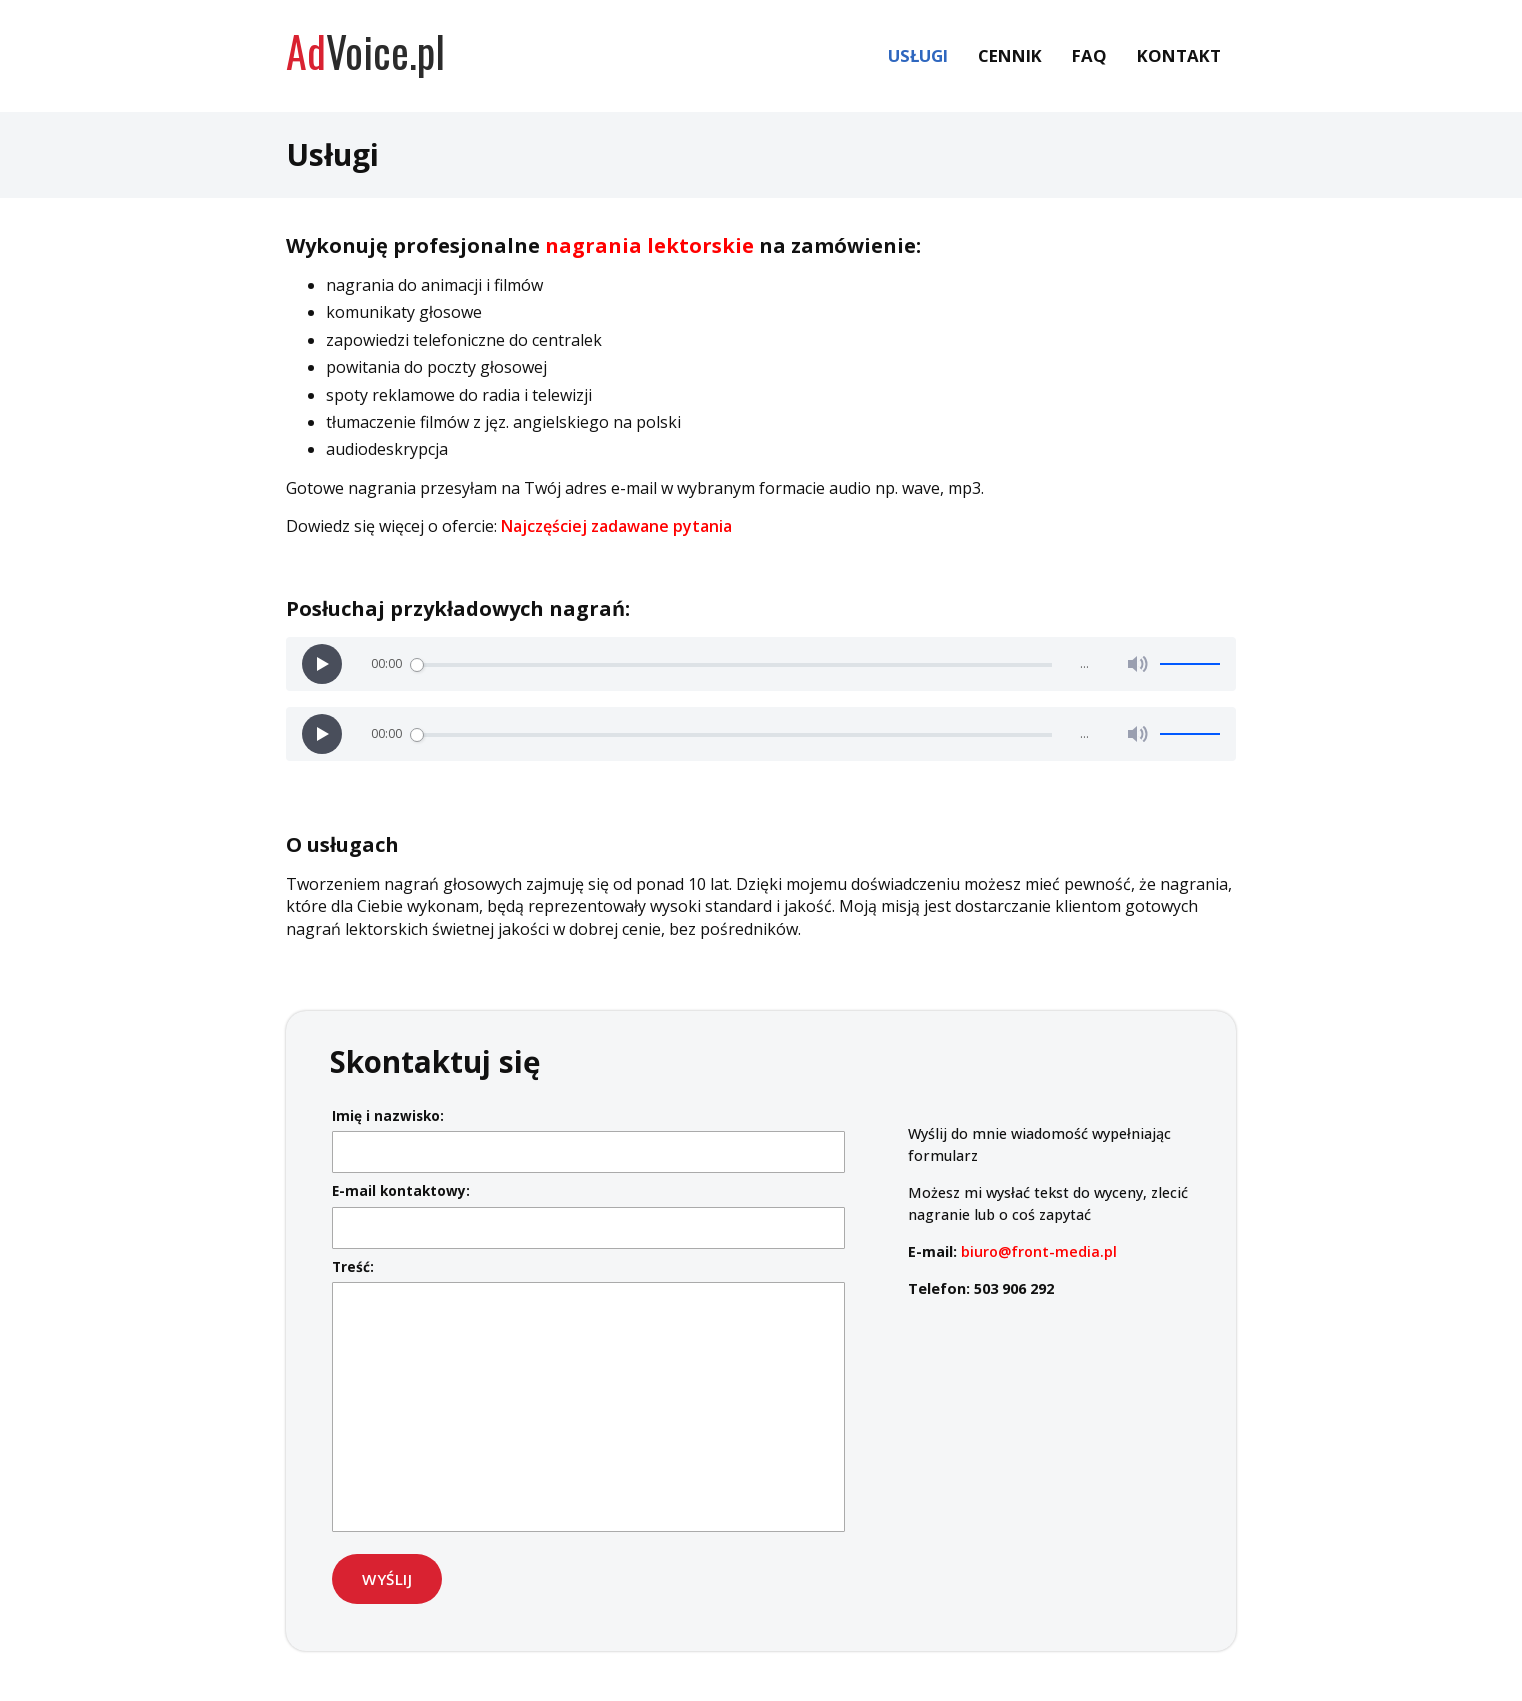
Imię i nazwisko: (388, 1115)
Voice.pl (365, 51)
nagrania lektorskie (649, 245)
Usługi (918, 55)
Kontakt (1179, 55)
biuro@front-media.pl (1039, 1251)
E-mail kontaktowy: (401, 1190)
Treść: (353, 1266)
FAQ (1089, 55)
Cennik (1010, 55)
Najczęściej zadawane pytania (616, 526)
